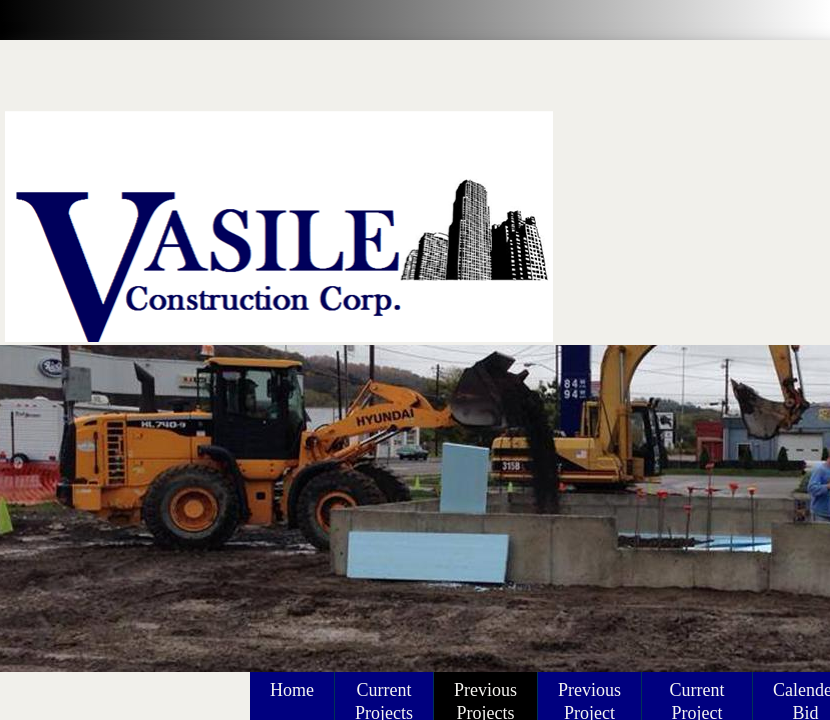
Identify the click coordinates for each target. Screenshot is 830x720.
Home (292, 690)
